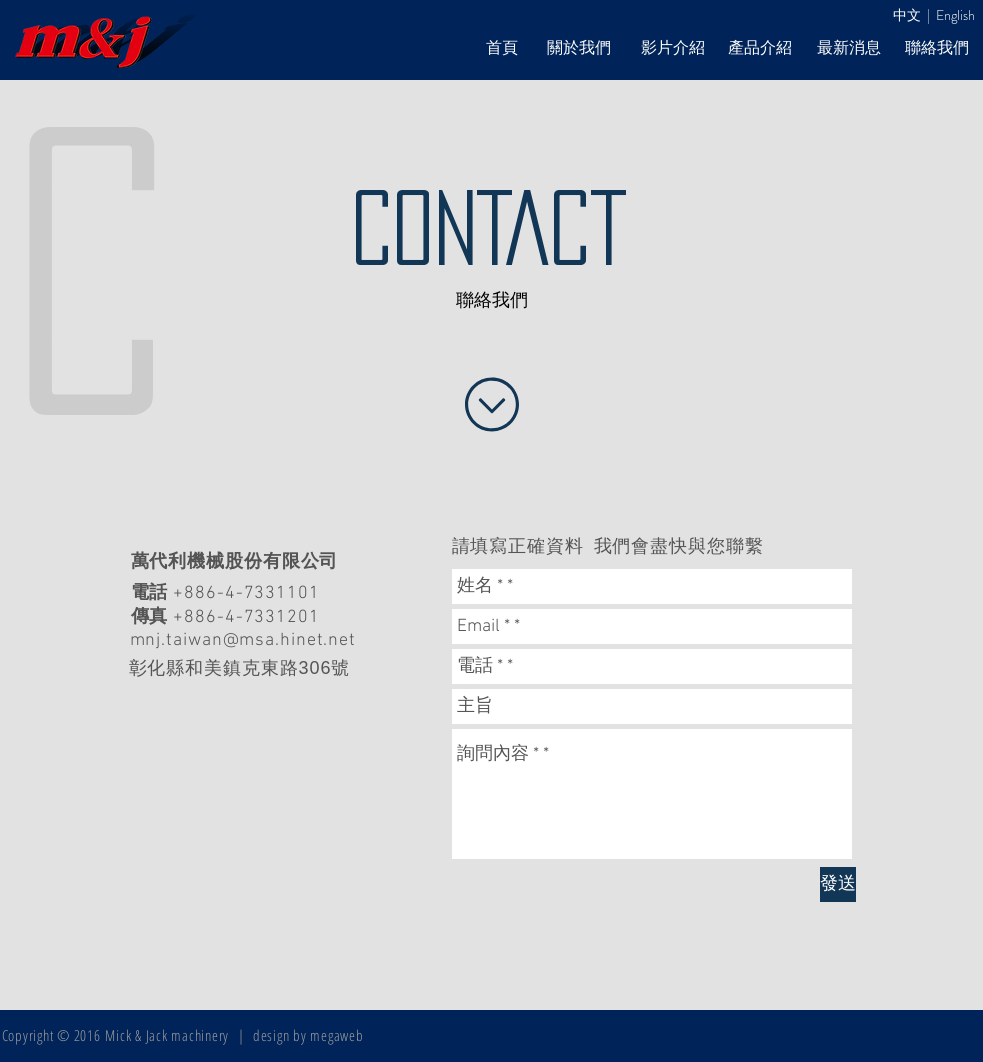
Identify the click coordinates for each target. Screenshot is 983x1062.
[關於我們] (579, 48)
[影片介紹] (673, 48)
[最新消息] (849, 48)
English (955, 15)
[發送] (838, 884)
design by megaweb (308, 1035)
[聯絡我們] (937, 48)
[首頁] (502, 48)
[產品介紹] (760, 48)
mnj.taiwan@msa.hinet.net (243, 640)
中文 (907, 15)
